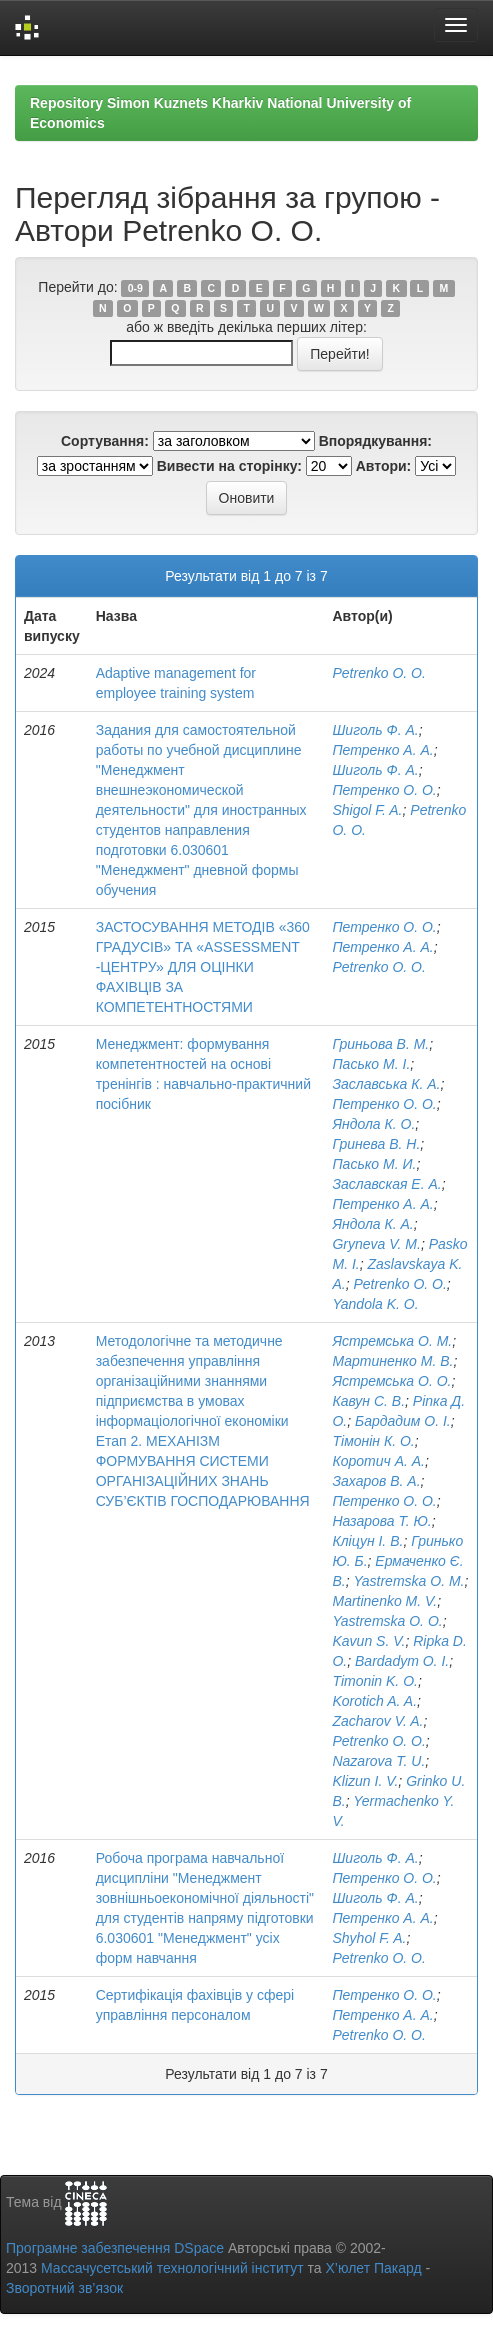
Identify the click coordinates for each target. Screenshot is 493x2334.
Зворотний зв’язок (64, 2288)
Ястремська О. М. (392, 1341)
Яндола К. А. (372, 1224)
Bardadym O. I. (402, 1661)
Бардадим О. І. (403, 1421)
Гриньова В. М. (380, 1044)
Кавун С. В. (368, 1401)
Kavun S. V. (368, 1641)
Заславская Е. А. (386, 1184)
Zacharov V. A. (377, 1721)
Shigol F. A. (367, 810)
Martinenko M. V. (384, 1601)
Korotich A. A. (374, 1701)
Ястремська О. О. (391, 1381)
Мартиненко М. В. (392, 1361)
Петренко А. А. (382, 750)
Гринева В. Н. (376, 1144)
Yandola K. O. (375, 1304)
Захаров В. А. (376, 1481)
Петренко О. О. (384, 790)
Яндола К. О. (373, 1124)
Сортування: (105, 441)
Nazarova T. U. (378, 1761)
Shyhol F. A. (369, 1938)
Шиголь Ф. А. (375, 730)
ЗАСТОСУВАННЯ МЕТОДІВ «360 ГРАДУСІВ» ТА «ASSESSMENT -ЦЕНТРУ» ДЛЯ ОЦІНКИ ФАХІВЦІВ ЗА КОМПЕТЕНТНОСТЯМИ (203, 967)
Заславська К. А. (386, 1084)
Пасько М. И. (374, 1164)
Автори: (384, 466)
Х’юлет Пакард (374, 2268)
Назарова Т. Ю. (381, 1521)
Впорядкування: (375, 441)
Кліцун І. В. (367, 1541)
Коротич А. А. (378, 1461)
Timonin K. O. (374, 1681)
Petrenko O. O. (378, 673)
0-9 (135, 288)
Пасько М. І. (371, 1064)
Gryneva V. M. (376, 1244)
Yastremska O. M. (408, 1581)
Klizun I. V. (365, 1781)
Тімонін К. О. (373, 1441)
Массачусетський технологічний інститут (172, 2268)
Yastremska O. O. (387, 1621)
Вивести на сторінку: (229, 466)
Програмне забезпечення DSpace (115, 2248)
